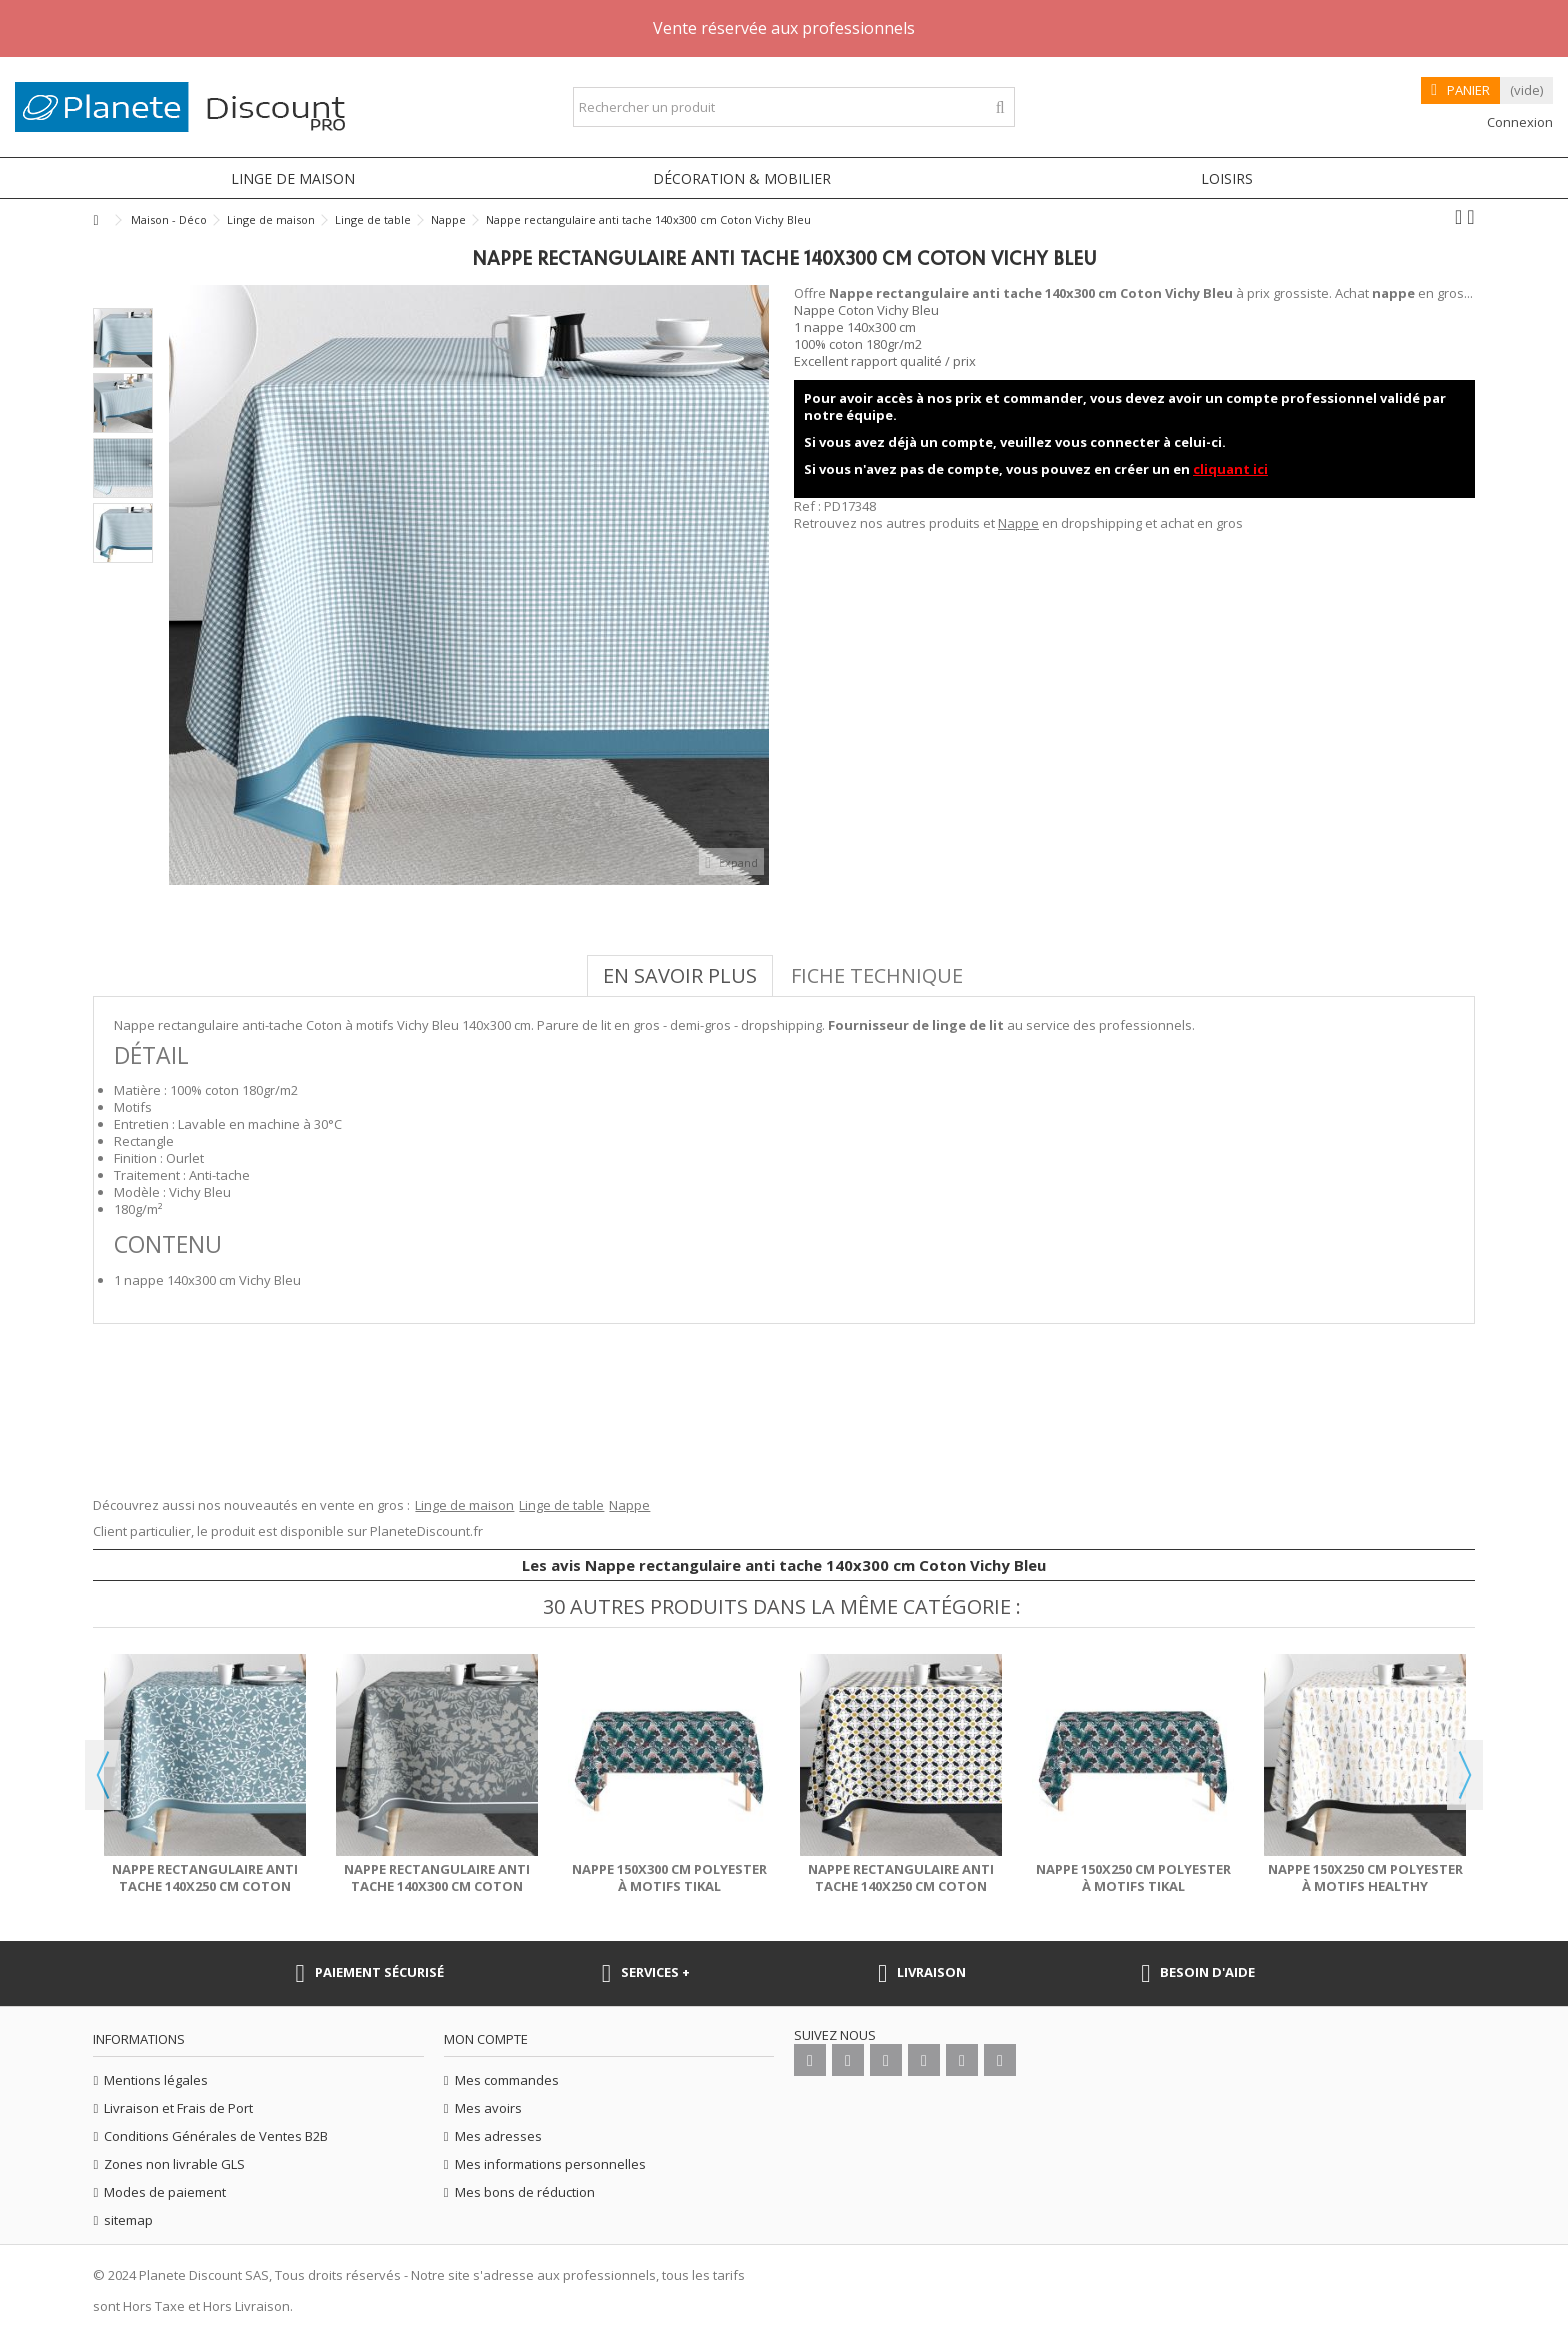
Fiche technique (877, 975)
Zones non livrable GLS (174, 2164)
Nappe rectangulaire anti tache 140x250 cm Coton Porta (901, 1886)
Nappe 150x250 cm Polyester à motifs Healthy (1365, 1877)
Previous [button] (103, 1775)
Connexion (1518, 122)
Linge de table (561, 1505)
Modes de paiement (165, 2192)
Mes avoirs (488, 2108)
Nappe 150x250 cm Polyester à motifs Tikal (1133, 1877)
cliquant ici (1230, 469)
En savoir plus (680, 975)
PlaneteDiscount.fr (426, 1531)
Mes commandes (507, 2080)
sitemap (128, 2220)
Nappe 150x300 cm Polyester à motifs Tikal (669, 1877)
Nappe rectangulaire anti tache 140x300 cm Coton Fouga (437, 1886)
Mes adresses (498, 2136)
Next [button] (1465, 1775)
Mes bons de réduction (525, 2192)
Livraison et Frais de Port (178, 2108)
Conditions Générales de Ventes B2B (216, 2136)
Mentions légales (156, 2080)
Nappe (1018, 523)
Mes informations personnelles (550, 2164)
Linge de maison (464, 1505)
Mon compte (486, 2039)
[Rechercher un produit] (1000, 107)
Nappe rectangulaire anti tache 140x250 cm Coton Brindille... (205, 1886)
